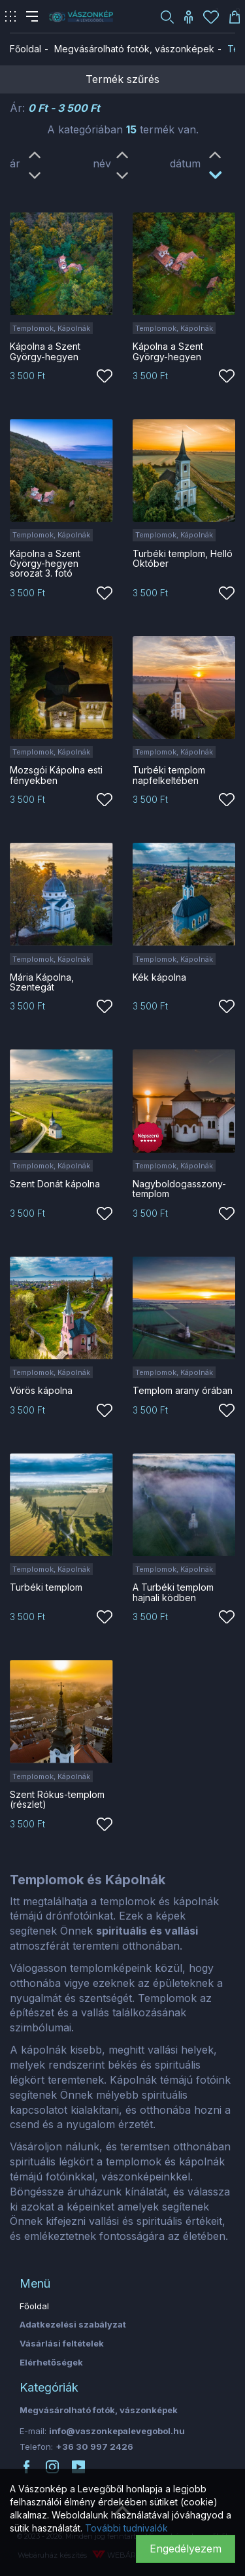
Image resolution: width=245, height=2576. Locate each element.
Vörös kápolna (41, 1390)
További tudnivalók (126, 2528)
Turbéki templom (46, 1587)
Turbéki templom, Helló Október (183, 558)
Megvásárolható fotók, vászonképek (134, 48)
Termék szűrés (122, 79)
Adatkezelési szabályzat (73, 2324)
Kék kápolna (159, 977)
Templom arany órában (183, 1390)
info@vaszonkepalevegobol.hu (117, 2431)
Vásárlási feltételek (62, 2343)
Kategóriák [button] (49, 2387)
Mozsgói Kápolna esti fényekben (56, 774)
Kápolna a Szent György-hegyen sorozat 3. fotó (45, 563)
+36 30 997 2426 (94, 2446)
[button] (167, 16)
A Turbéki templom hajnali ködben (173, 1592)
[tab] (122, 2284)
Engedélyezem (185, 2548)
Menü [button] (35, 2283)
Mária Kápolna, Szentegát (42, 982)
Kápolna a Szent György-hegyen (45, 351)
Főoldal (25, 48)
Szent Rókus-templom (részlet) (57, 1799)
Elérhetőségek (51, 2362)
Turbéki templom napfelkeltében (169, 774)
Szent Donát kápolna (55, 1183)
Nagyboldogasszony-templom (179, 1188)
